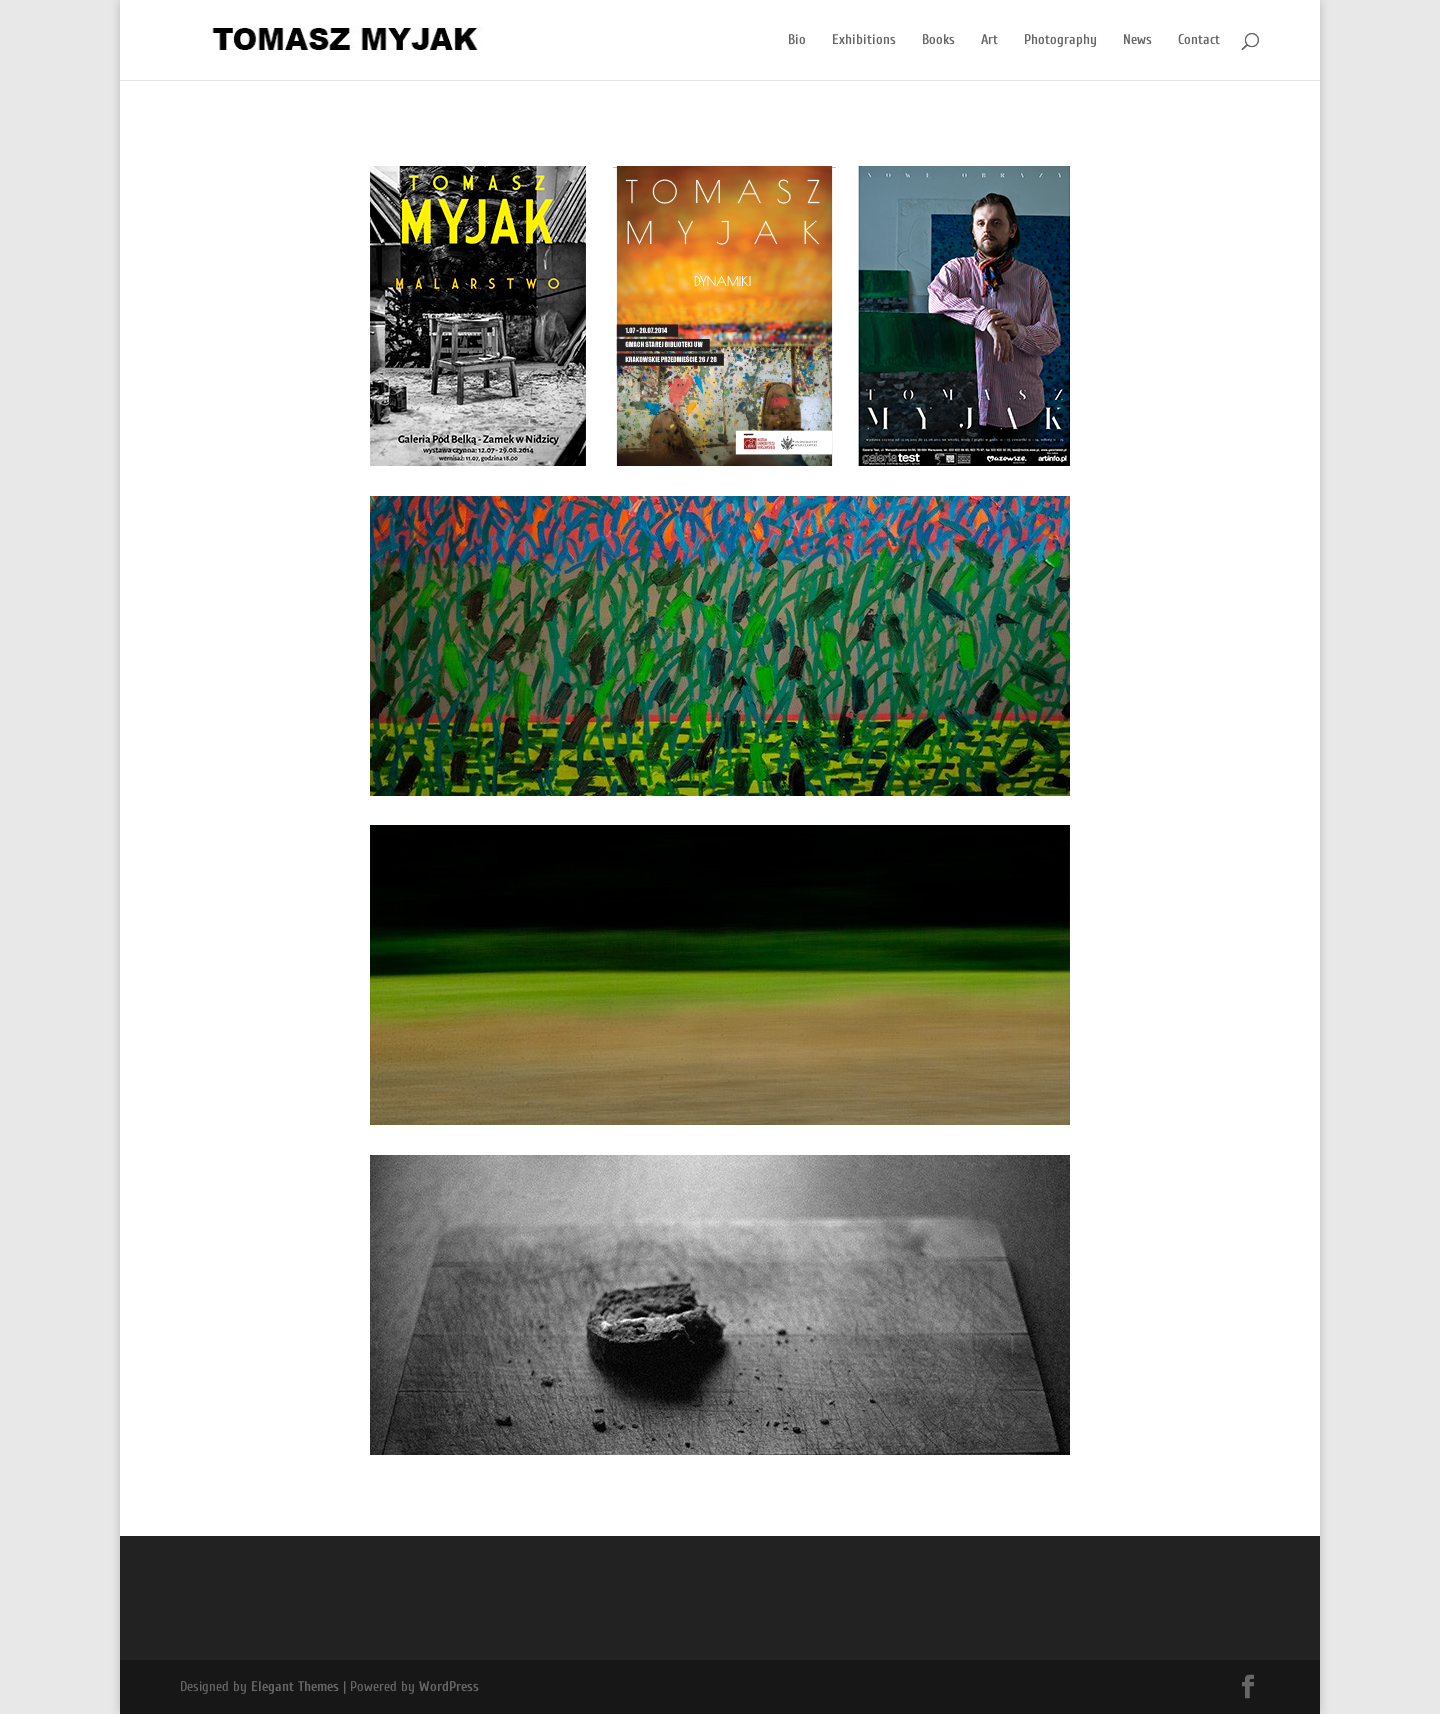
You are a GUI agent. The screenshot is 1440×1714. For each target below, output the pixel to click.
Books (938, 40)
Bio (797, 40)
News (1137, 40)
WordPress (449, 1686)
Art (989, 40)
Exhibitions (864, 40)
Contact (1199, 40)
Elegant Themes (295, 1686)
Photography (1060, 40)
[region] (720, 316)
